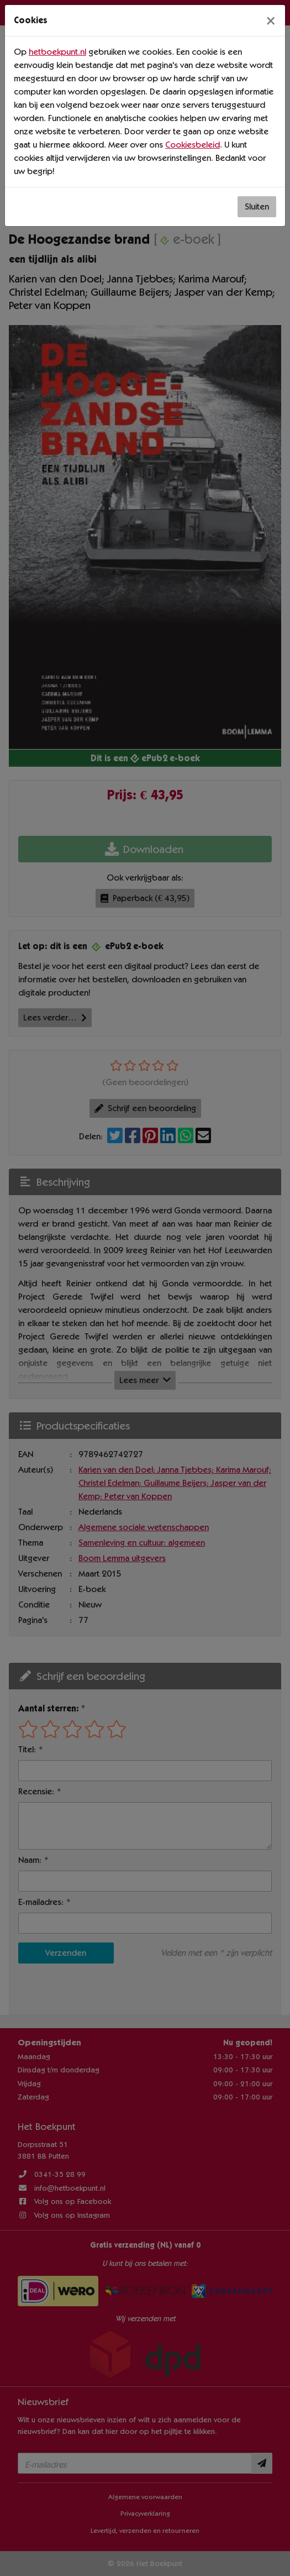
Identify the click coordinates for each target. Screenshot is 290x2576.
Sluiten (257, 206)
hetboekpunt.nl (57, 51)
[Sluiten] (270, 20)
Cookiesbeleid (192, 144)
